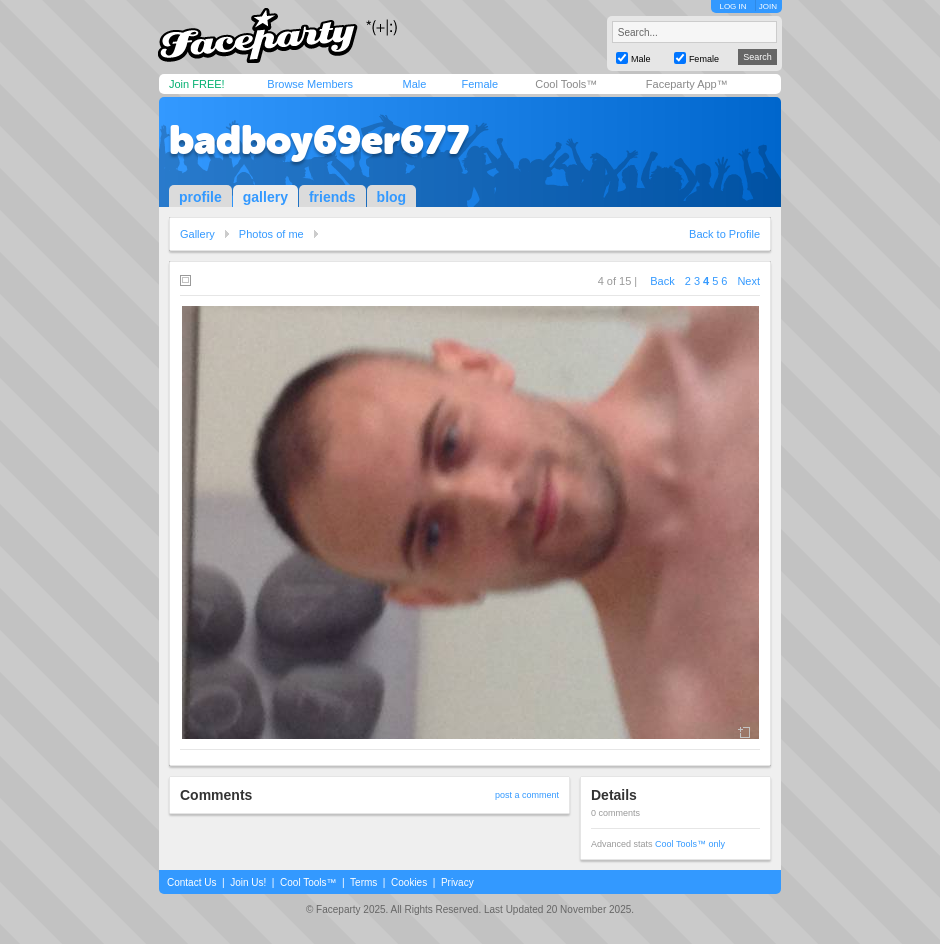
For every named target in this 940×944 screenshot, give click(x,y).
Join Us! (248, 882)
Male (414, 84)
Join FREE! (197, 84)
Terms (363, 882)
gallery (265, 197)
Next (748, 281)
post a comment (527, 795)
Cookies (409, 882)
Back (662, 281)
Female (479, 84)
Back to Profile (724, 234)
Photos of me (271, 234)
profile (200, 197)
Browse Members (310, 84)
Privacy (457, 882)
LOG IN (732, 6)
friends (332, 197)
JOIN (768, 6)
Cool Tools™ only (690, 844)
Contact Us (191, 882)
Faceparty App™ (687, 84)
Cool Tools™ (566, 84)
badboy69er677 (319, 140)
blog (392, 197)
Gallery (197, 234)
